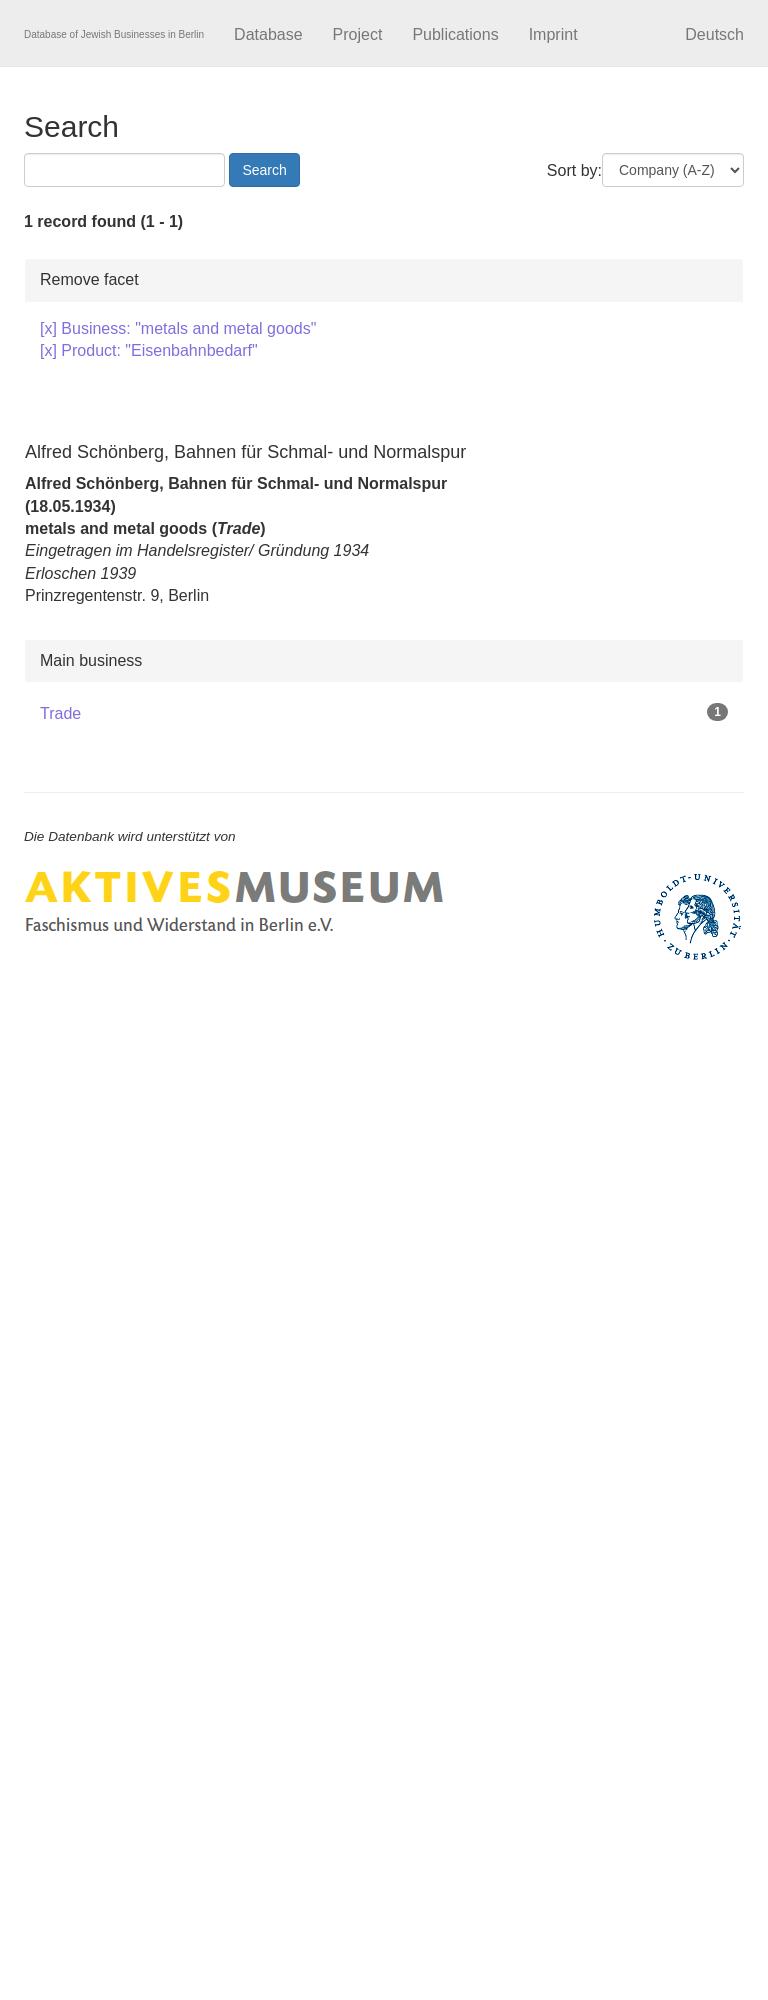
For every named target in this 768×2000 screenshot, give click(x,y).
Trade (60, 713)
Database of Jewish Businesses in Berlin (114, 34)
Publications (455, 34)
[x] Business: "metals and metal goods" (178, 328)
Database (268, 34)
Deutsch (714, 34)
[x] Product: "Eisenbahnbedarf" (149, 350)
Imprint (553, 34)
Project (358, 34)
